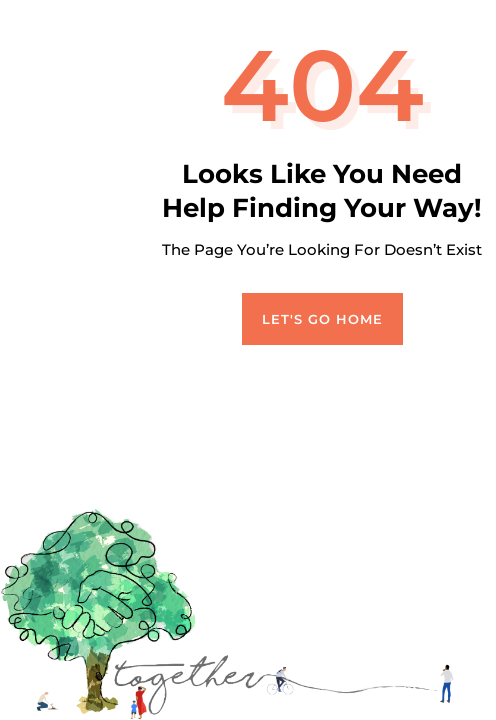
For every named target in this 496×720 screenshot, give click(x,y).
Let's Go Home (322, 319)
